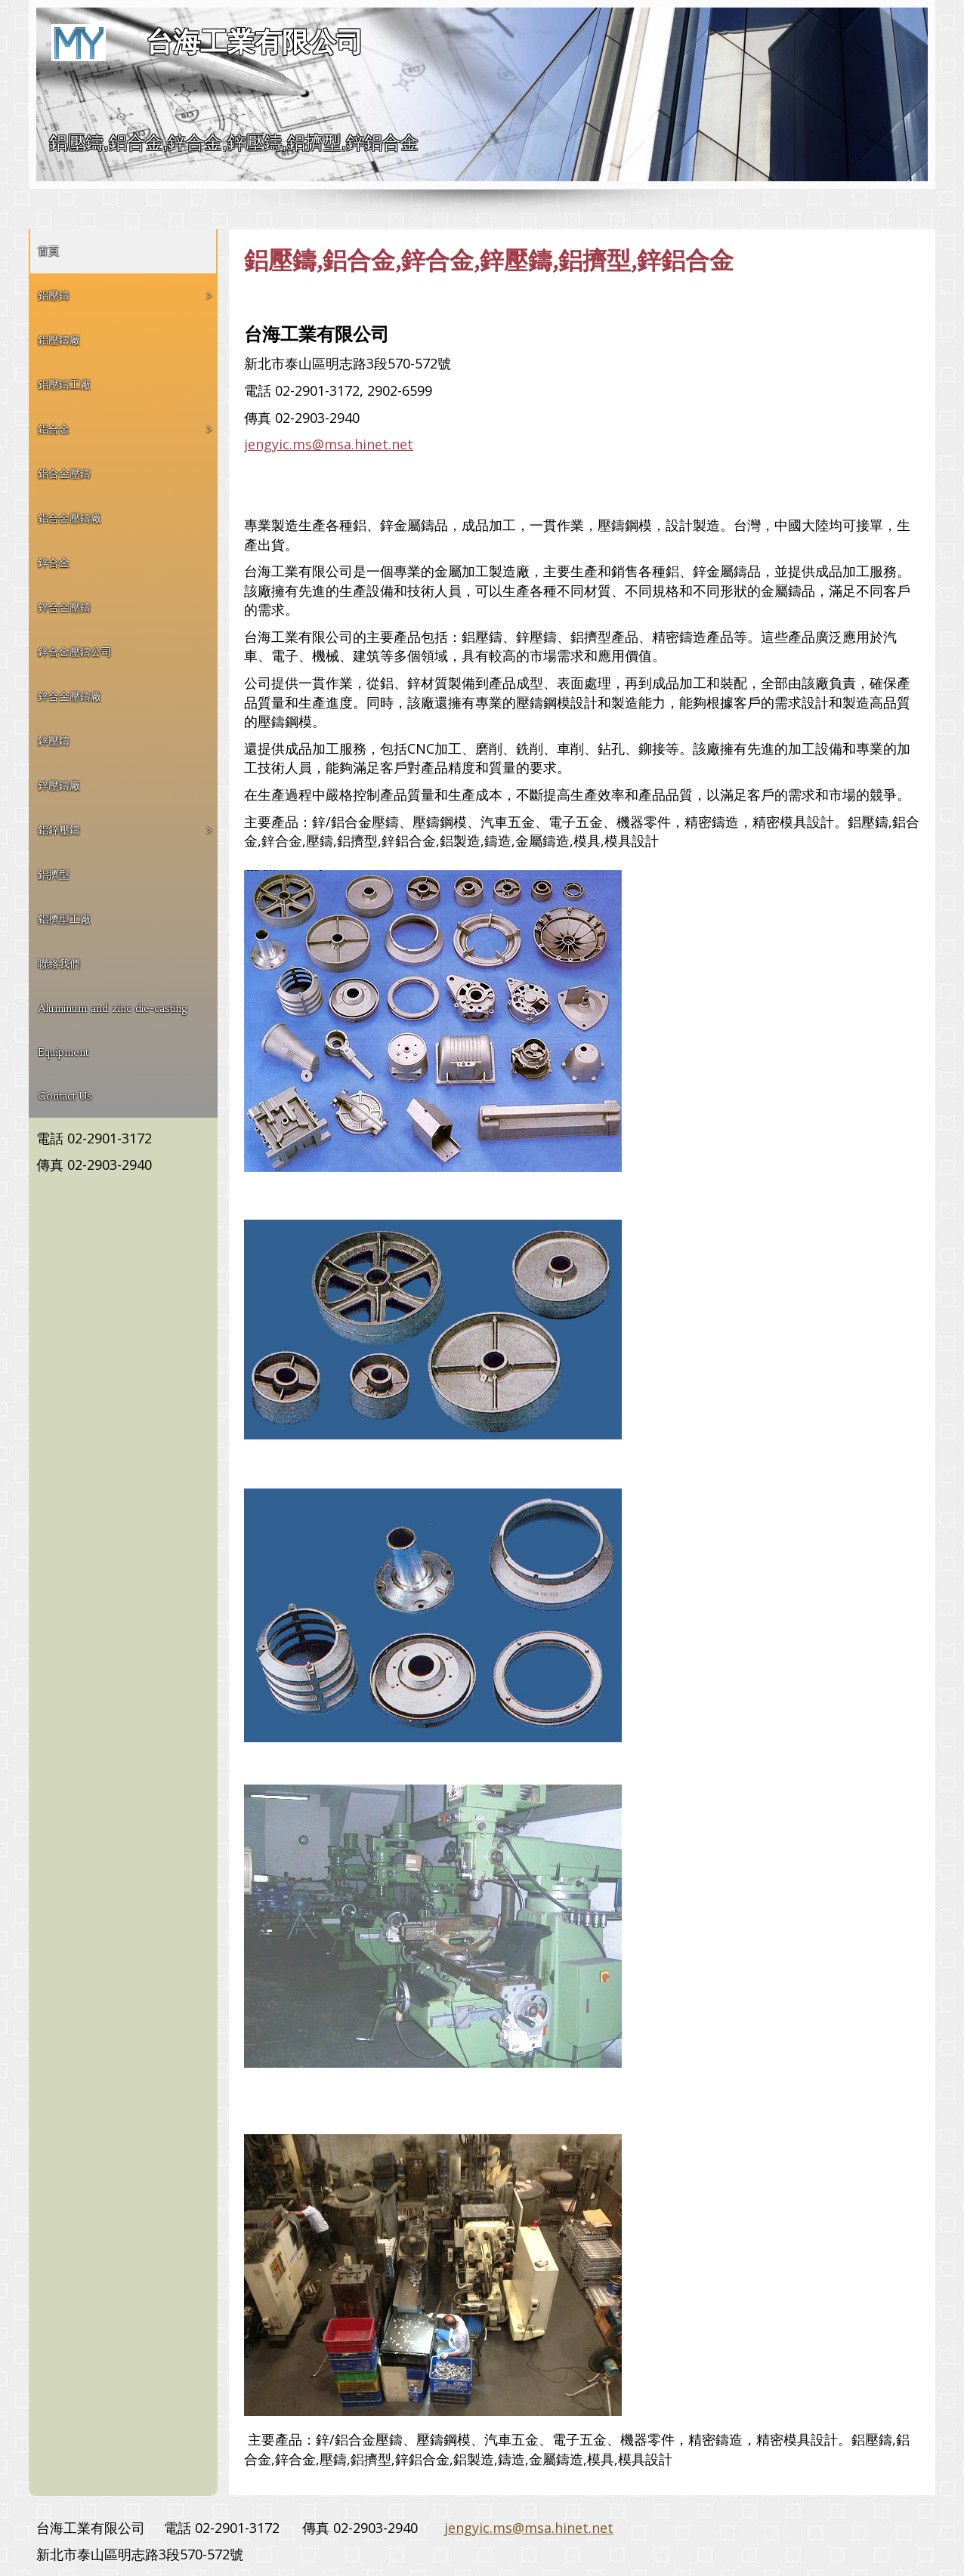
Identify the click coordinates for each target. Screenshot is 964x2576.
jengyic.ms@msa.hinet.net (328, 444)
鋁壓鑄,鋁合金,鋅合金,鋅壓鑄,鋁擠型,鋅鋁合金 (234, 142)
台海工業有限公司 (254, 41)
